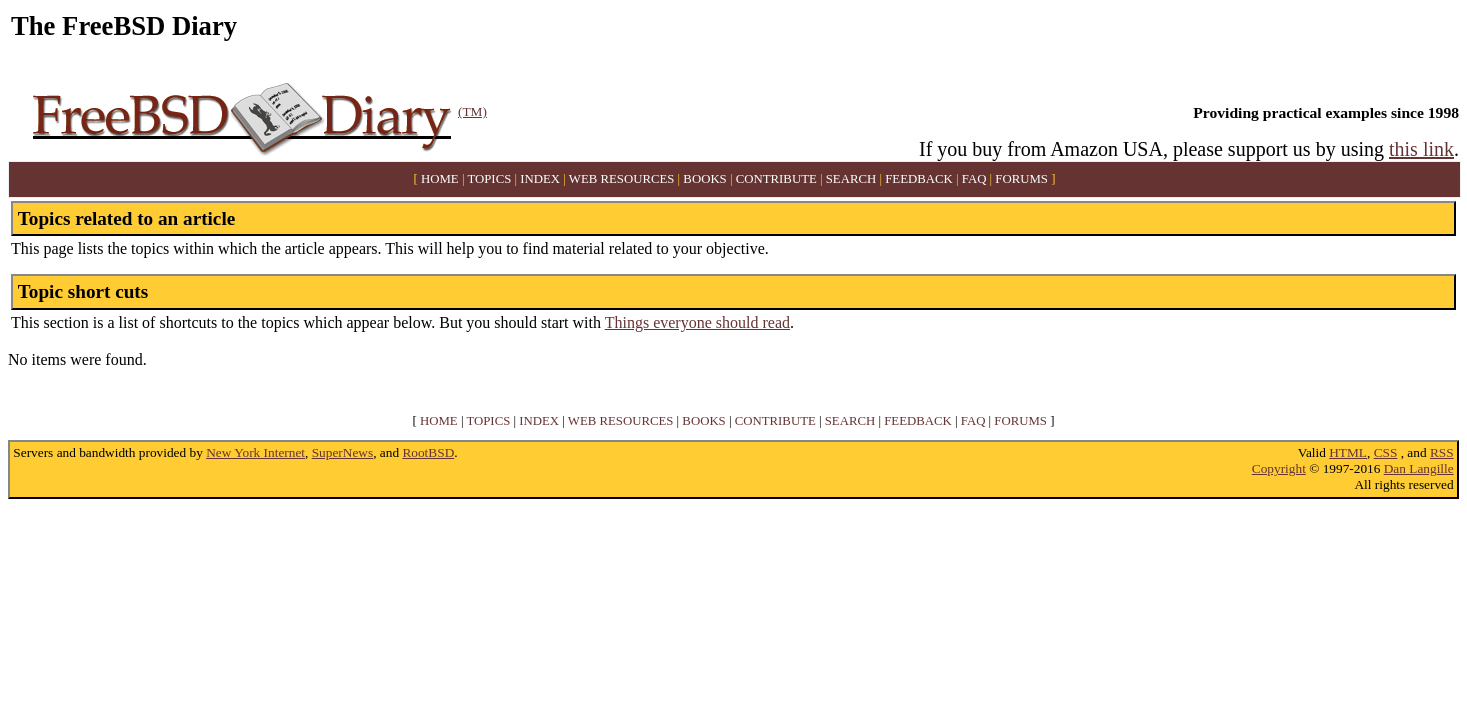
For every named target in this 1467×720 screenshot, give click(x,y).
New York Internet (255, 452)
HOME (440, 179)
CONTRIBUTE (776, 179)
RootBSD (428, 452)
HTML (1348, 452)
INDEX (540, 179)
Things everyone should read (697, 322)
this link (1421, 149)
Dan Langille (1419, 468)
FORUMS (1021, 179)
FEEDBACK (919, 179)
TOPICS (489, 179)
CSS (1386, 452)
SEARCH (851, 179)
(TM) (472, 111)
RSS (1442, 452)
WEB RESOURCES (622, 179)
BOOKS (704, 179)
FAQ (974, 179)
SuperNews (342, 452)
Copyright (1279, 468)
